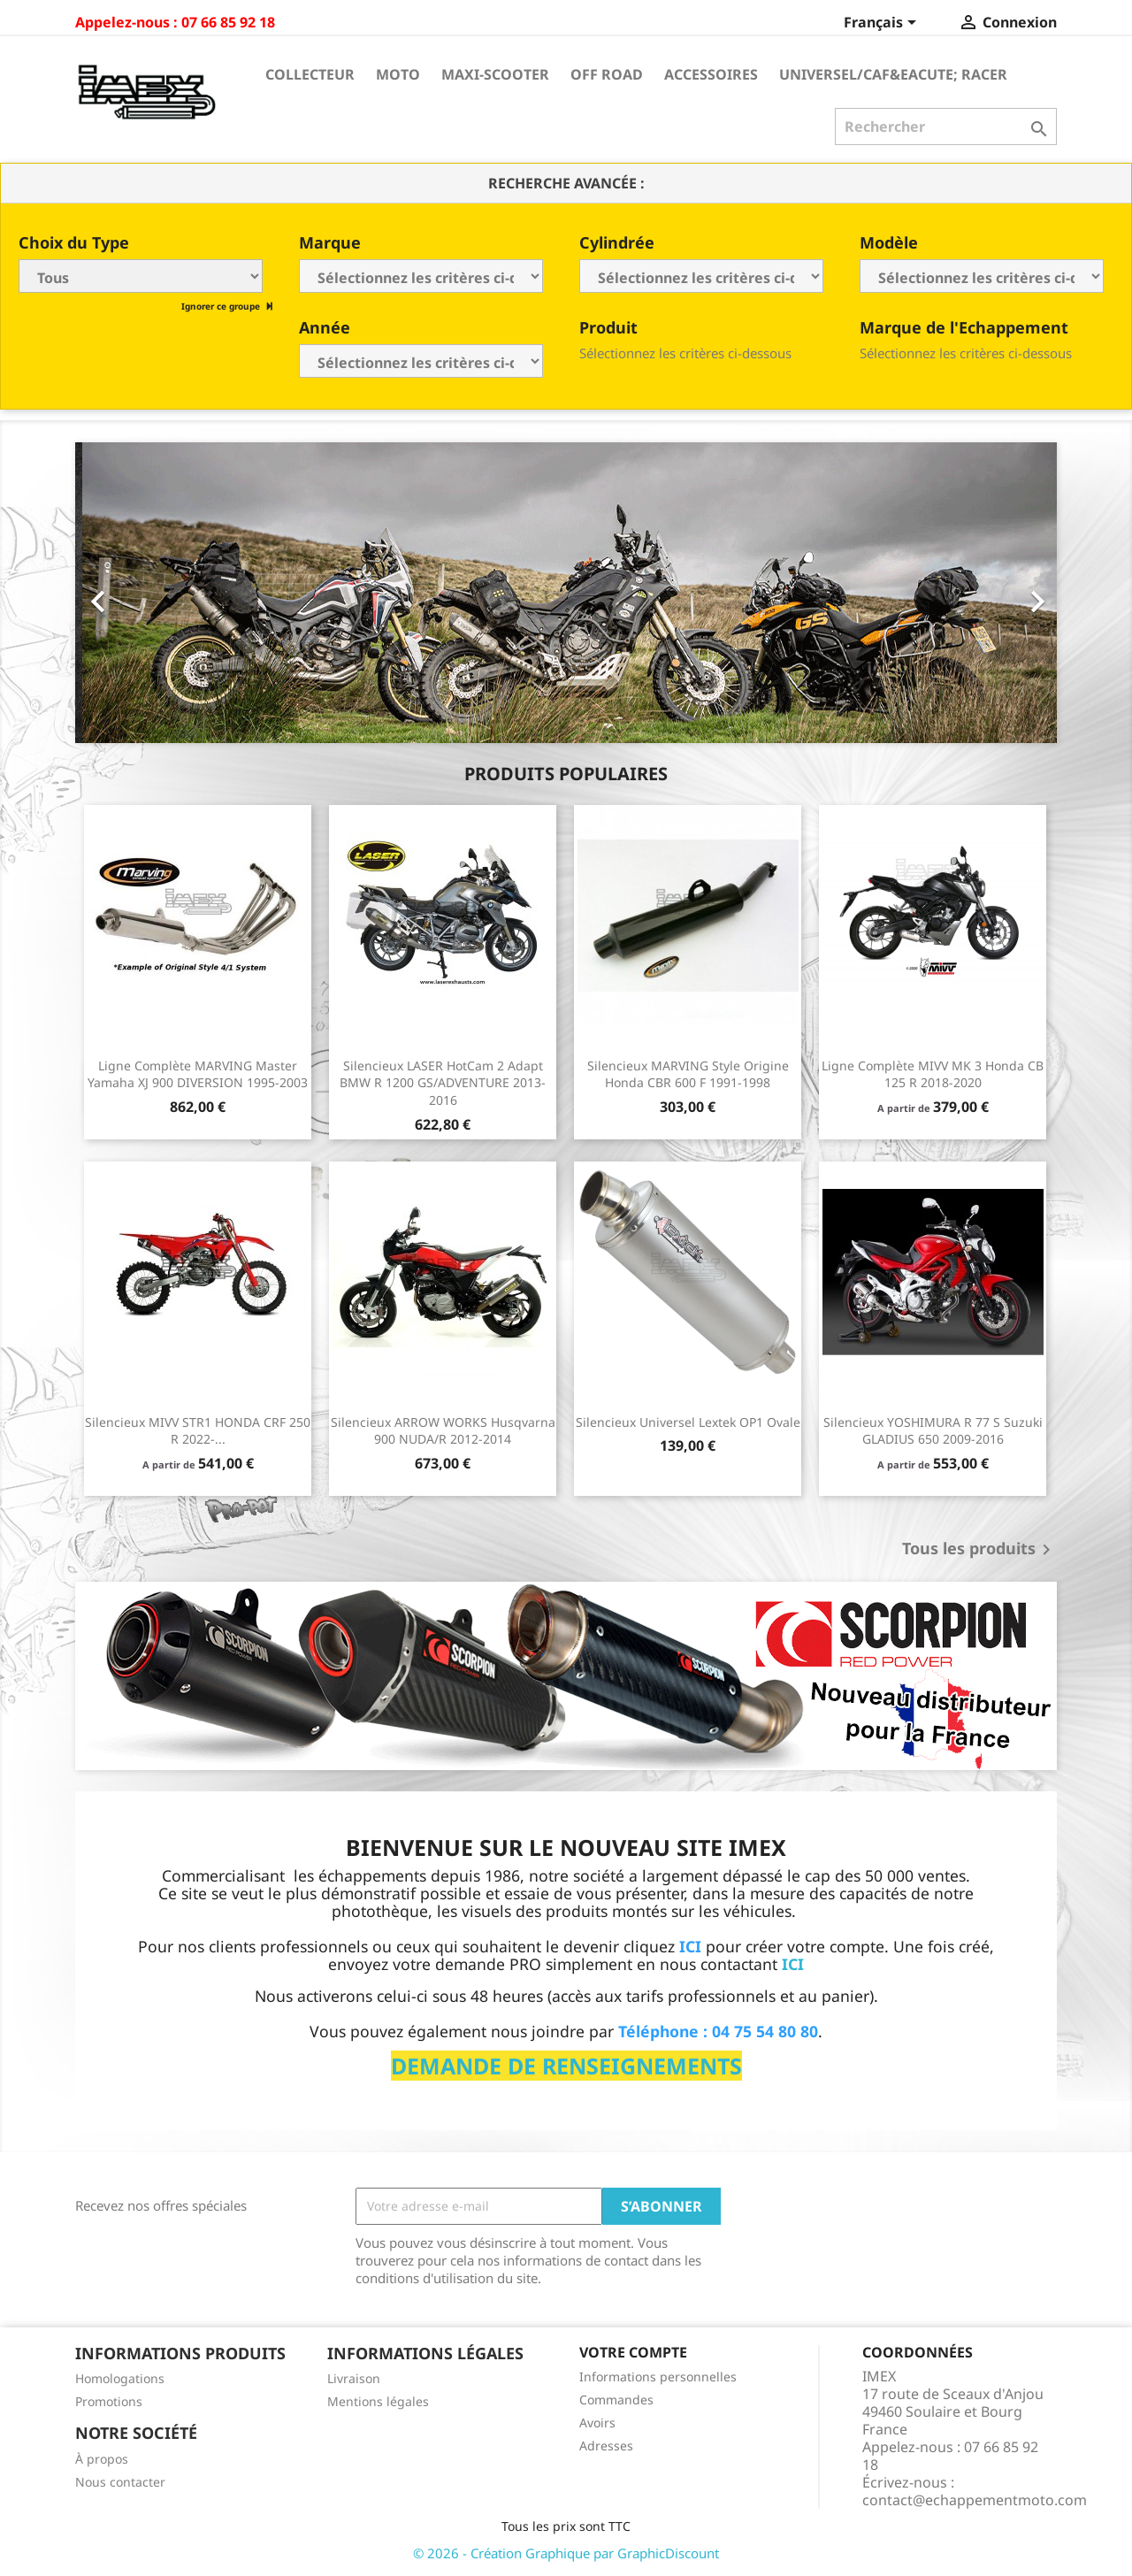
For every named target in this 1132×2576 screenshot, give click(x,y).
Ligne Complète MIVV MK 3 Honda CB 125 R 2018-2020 (933, 1074)
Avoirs (597, 2422)
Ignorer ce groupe (222, 306)
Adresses (606, 2445)
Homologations (119, 2378)
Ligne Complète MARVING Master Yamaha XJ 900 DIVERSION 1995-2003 (198, 1074)
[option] (566, 592)
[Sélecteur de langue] (883, 23)
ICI (793, 1963)
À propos (101, 2458)
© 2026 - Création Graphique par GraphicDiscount (566, 2553)
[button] (149, 592)
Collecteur (310, 74)
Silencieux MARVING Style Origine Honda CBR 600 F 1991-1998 (688, 1074)
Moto (398, 74)
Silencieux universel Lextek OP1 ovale (688, 1422)
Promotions (108, 2401)
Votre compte (633, 2352)
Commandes (616, 2399)
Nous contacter (120, 2481)
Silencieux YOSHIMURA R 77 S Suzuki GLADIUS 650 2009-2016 (933, 1431)
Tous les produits (979, 1549)
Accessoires (711, 74)
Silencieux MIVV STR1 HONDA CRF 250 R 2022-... (197, 1431)
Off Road (606, 74)
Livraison (353, 2378)
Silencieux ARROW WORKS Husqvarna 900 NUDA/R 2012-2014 (443, 1431)
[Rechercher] (946, 126)
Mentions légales (378, 2401)
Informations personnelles (658, 2376)
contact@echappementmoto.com (974, 2500)
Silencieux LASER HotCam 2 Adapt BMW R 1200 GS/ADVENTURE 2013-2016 (443, 1083)
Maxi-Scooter (495, 74)
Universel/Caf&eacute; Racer (893, 74)
